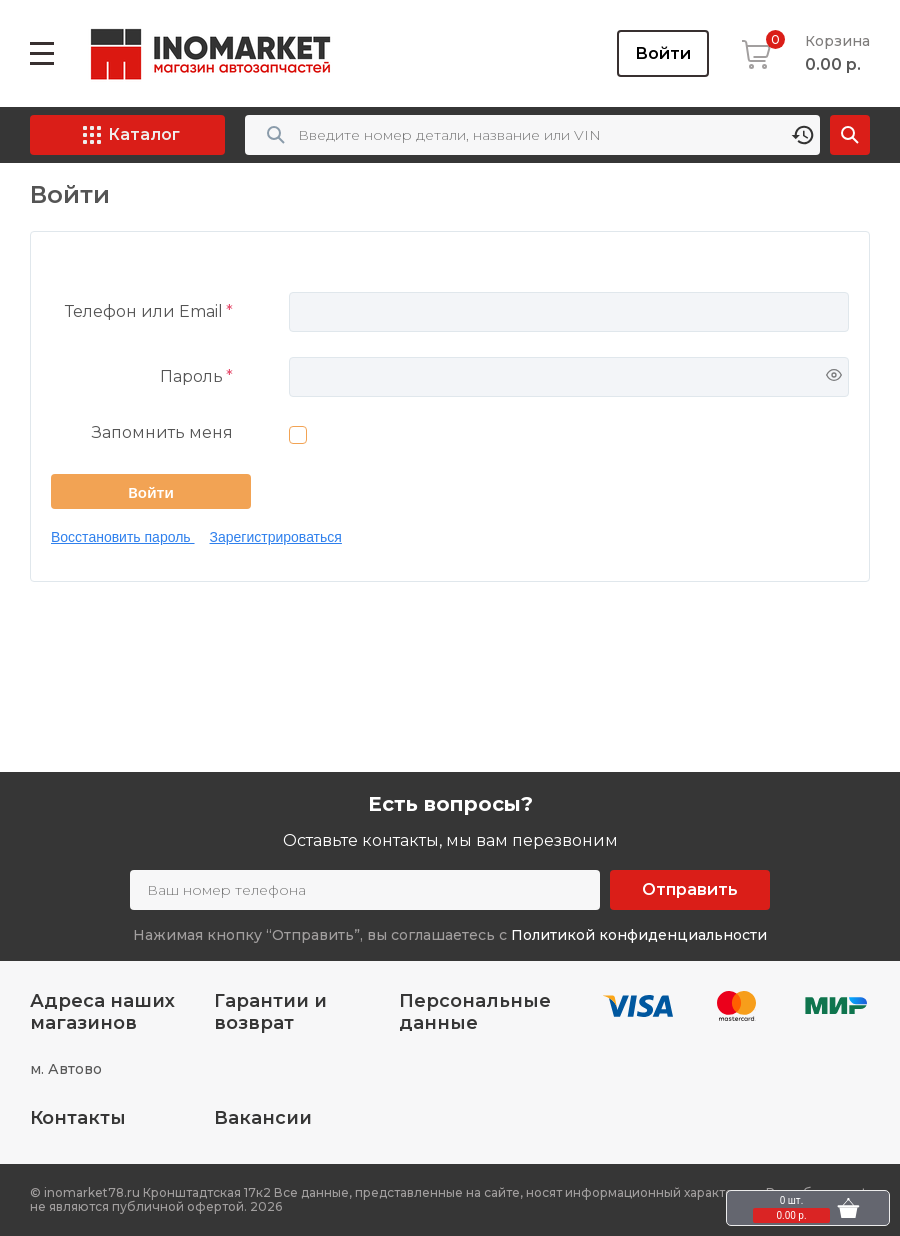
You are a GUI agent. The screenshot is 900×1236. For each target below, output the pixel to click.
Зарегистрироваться (276, 537)
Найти (850, 135)
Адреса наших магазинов (102, 1012)
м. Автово (66, 1069)
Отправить (690, 889)
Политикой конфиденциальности (639, 935)
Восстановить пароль (123, 537)
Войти (663, 53)
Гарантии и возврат (270, 1012)
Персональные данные (475, 1012)
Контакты (78, 1118)
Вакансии (263, 1118)
